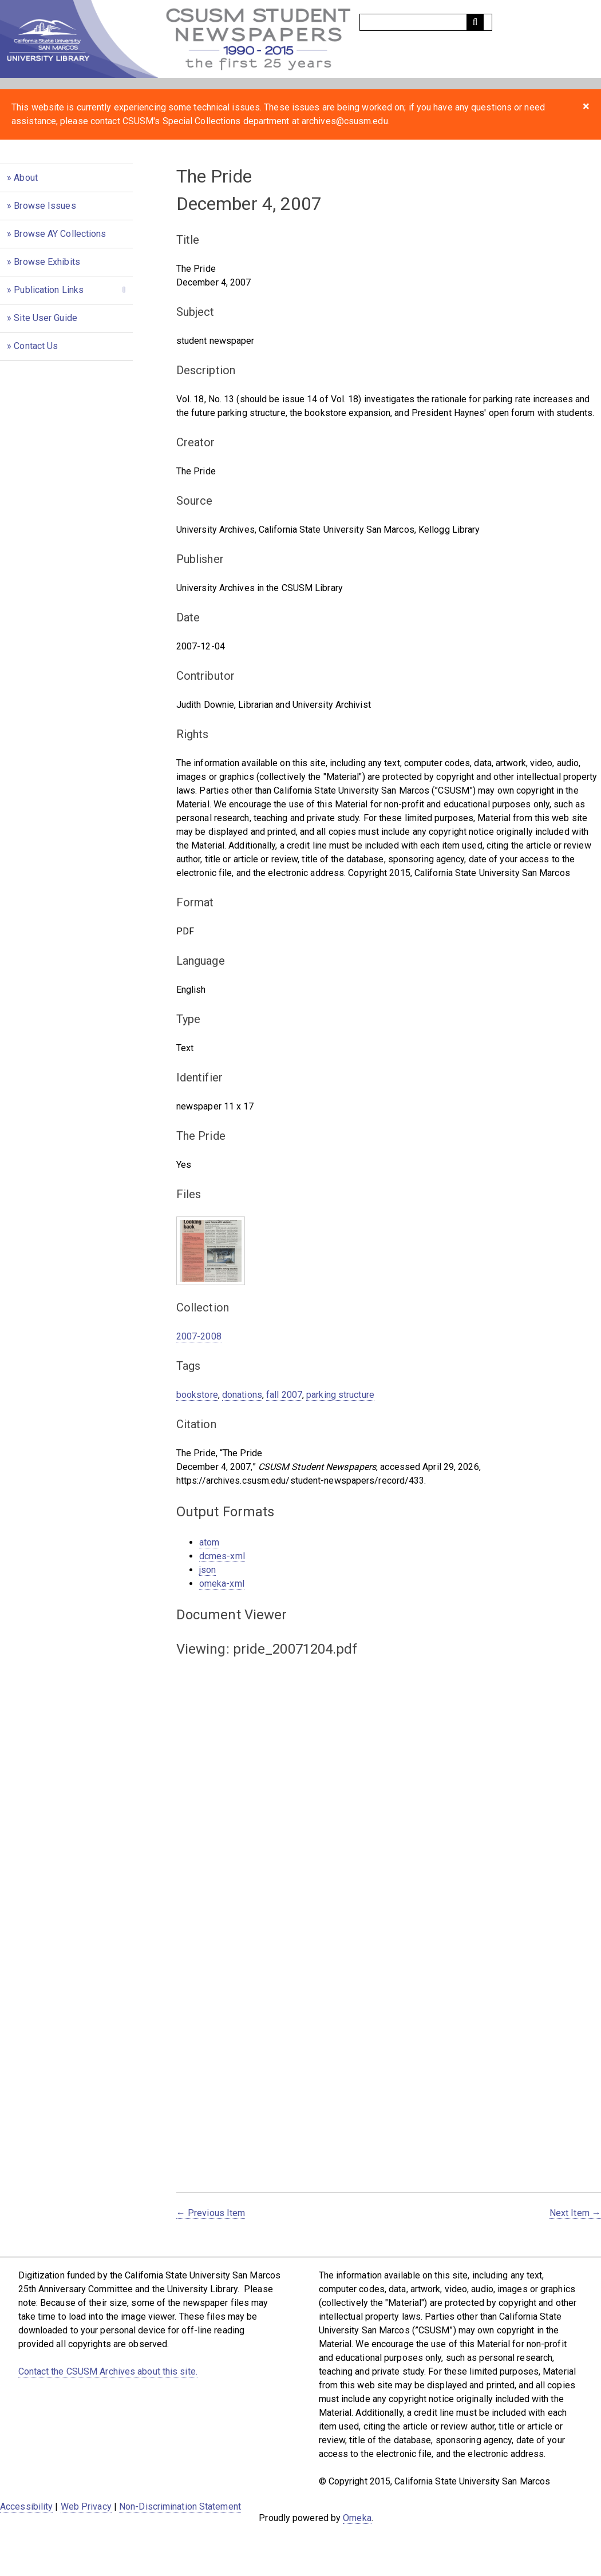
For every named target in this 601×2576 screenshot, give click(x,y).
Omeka (357, 2517)
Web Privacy (86, 2506)
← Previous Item (211, 2213)
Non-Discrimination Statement (180, 2506)
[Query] (426, 22)
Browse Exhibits (47, 261)
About (26, 177)
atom (209, 1542)
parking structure (340, 1394)
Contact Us (36, 345)
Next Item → (575, 2213)
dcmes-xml (222, 1556)
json (207, 1569)
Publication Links (49, 289)
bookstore (197, 1394)
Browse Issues (45, 205)
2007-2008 (199, 1336)
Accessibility (26, 2506)
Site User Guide (45, 317)
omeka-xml (221, 1583)
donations (242, 1394)
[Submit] (475, 22)
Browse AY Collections (60, 233)
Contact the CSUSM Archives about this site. (107, 2371)
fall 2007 (284, 1394)
